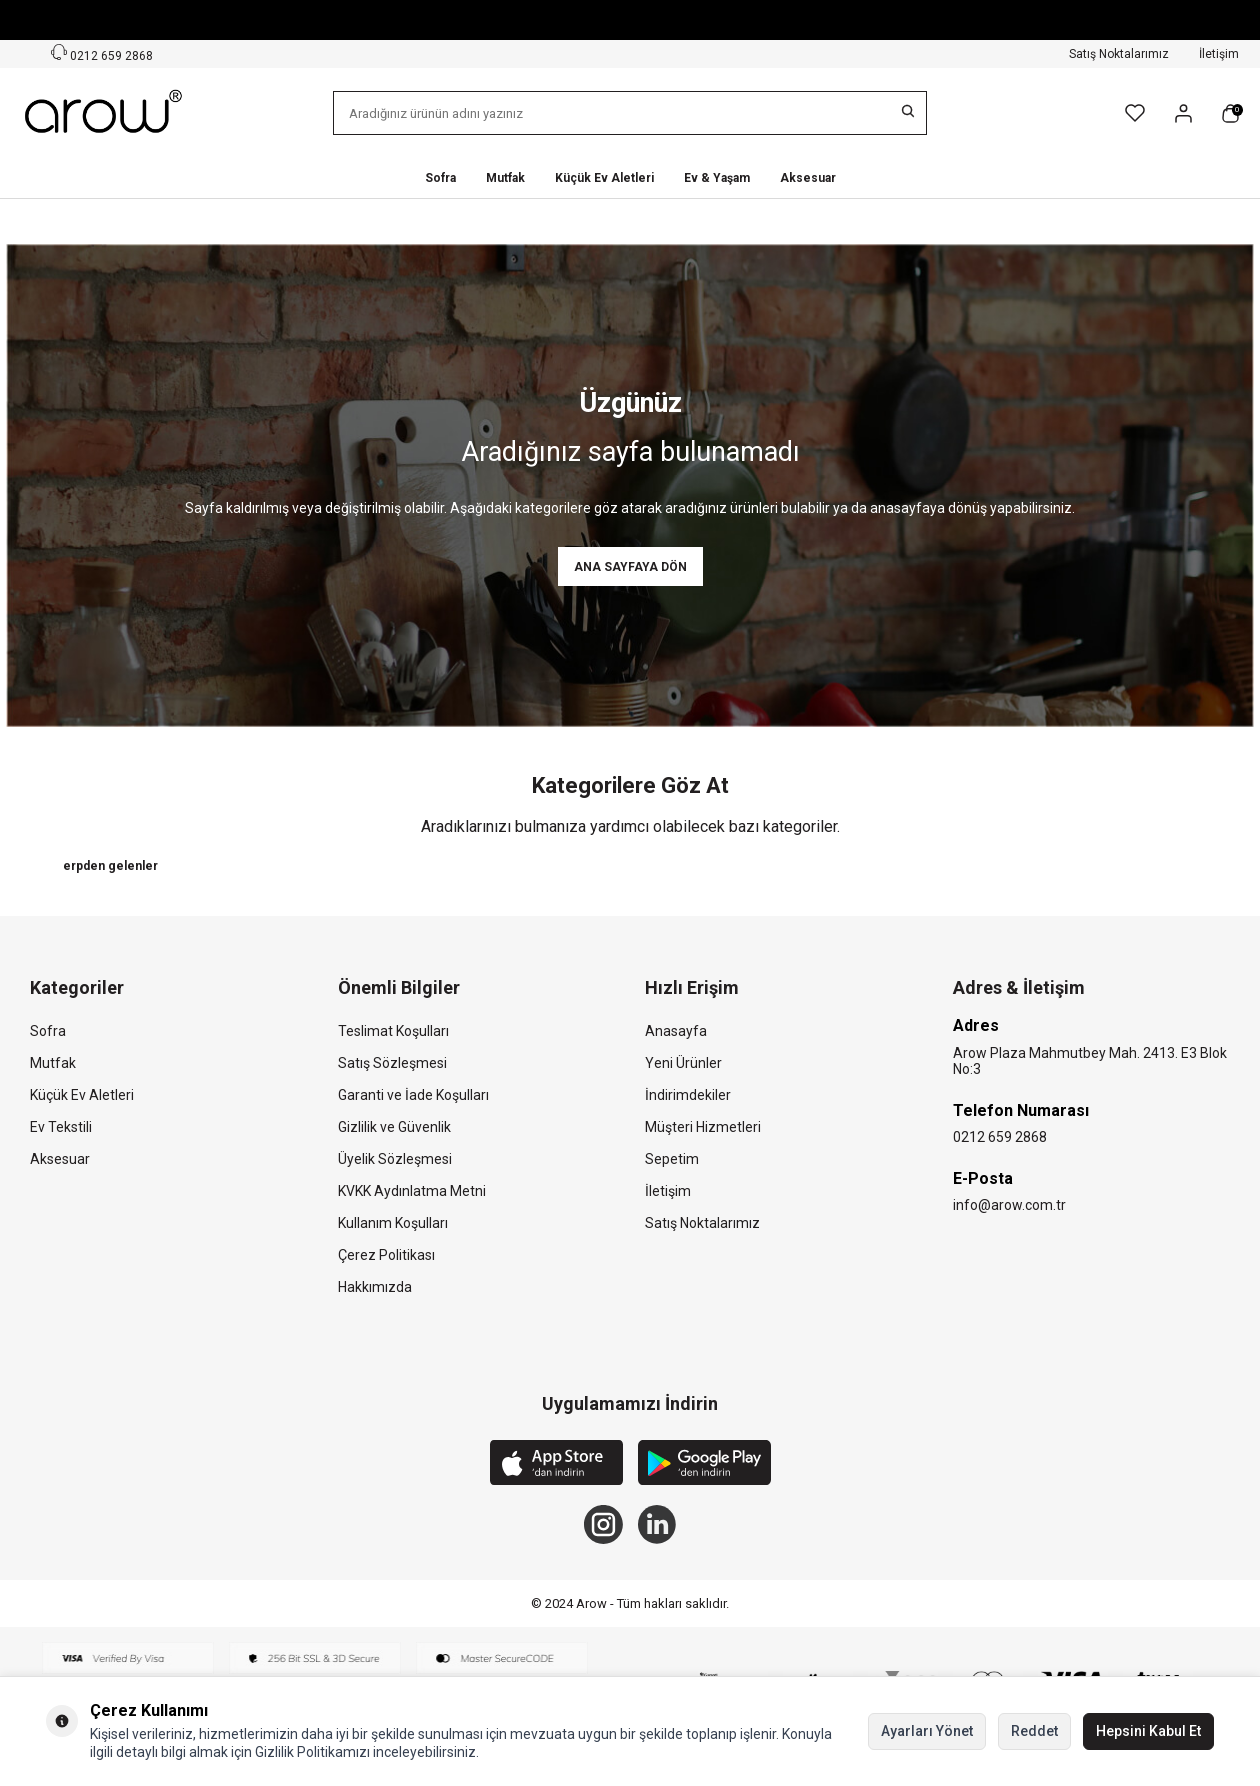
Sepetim (672, 1160)
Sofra (440, 178)
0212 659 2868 (1000, 1138)
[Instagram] (603, 1526)
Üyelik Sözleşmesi (395, 1160)
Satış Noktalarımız (1119, 54)
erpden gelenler (110, 866)
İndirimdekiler (688, 1096)
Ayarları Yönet (927, 1731)
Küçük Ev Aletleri (604, 178)
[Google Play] (704, 1466)
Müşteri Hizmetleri (703, 1128)
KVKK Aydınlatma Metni (412, 1192)
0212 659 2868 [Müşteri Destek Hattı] (102, 53)
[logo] (105, 113)
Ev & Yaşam (717, 178)
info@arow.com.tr (1009, 1206)
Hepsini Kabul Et (1148, 1731)
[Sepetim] (1230, 113)
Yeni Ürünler (683, 1064)
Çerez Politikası (386, 1256)
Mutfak (505, 178)
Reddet (1034, 1731)
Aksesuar (808, 178)
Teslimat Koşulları (393, 1032)
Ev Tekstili (61, 1128)
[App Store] (556, 1466)
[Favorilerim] (1135, 113)
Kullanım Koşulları (393, 1224)
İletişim (1219, 54)
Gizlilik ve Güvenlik (394, 1128)
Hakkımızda (375, 1288)
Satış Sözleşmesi (392, 1064)
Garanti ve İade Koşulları (413, 1096)
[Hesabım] (1183, 113)
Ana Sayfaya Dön (630, 567)
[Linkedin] (658, 1526)
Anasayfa (676, 1032)
